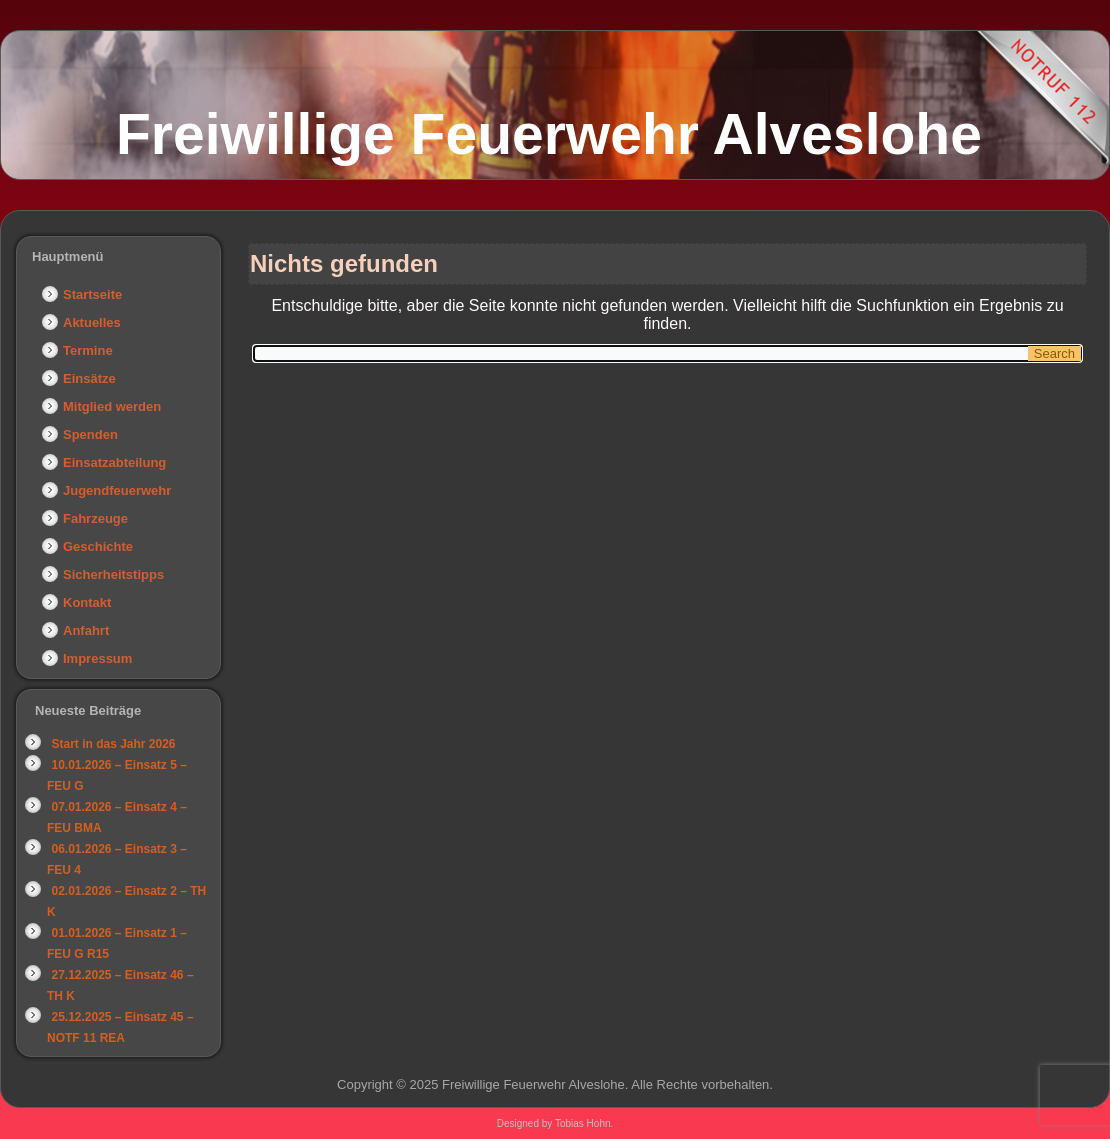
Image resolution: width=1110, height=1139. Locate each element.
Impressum (97, 658)
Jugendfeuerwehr (117, 490)
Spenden (90, 434)
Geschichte (98, 546)
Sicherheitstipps (113, 574)
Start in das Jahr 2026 (113, 744)
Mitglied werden (112, 406)
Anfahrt (86, 630)
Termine (88, 350)
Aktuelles (92, 322)
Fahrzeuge (95, 518)
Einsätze (89, 378)
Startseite (92, 294)
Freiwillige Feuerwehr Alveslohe (549, 134)
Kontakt (87, 602)
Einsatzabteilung (114, 462)
